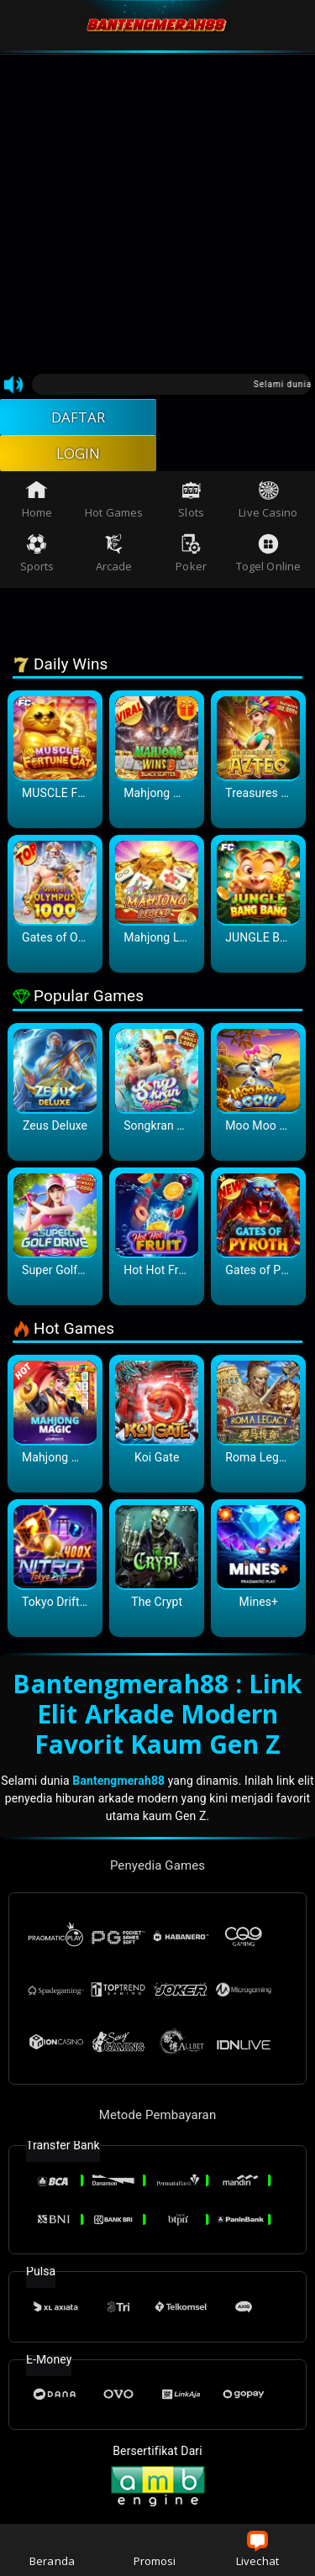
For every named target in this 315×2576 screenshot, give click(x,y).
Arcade (114, 559)
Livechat (257, 2549)
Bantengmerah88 (118, 1785)
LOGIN (78, 457)
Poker (191, 559)
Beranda (52, 2549)
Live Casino (268, 505)
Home (37, 505)
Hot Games (114, 505)
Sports (37, 559)
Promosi (155, 2549)
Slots (191, 505)
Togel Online (268, 559)
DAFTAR (79, 418)
